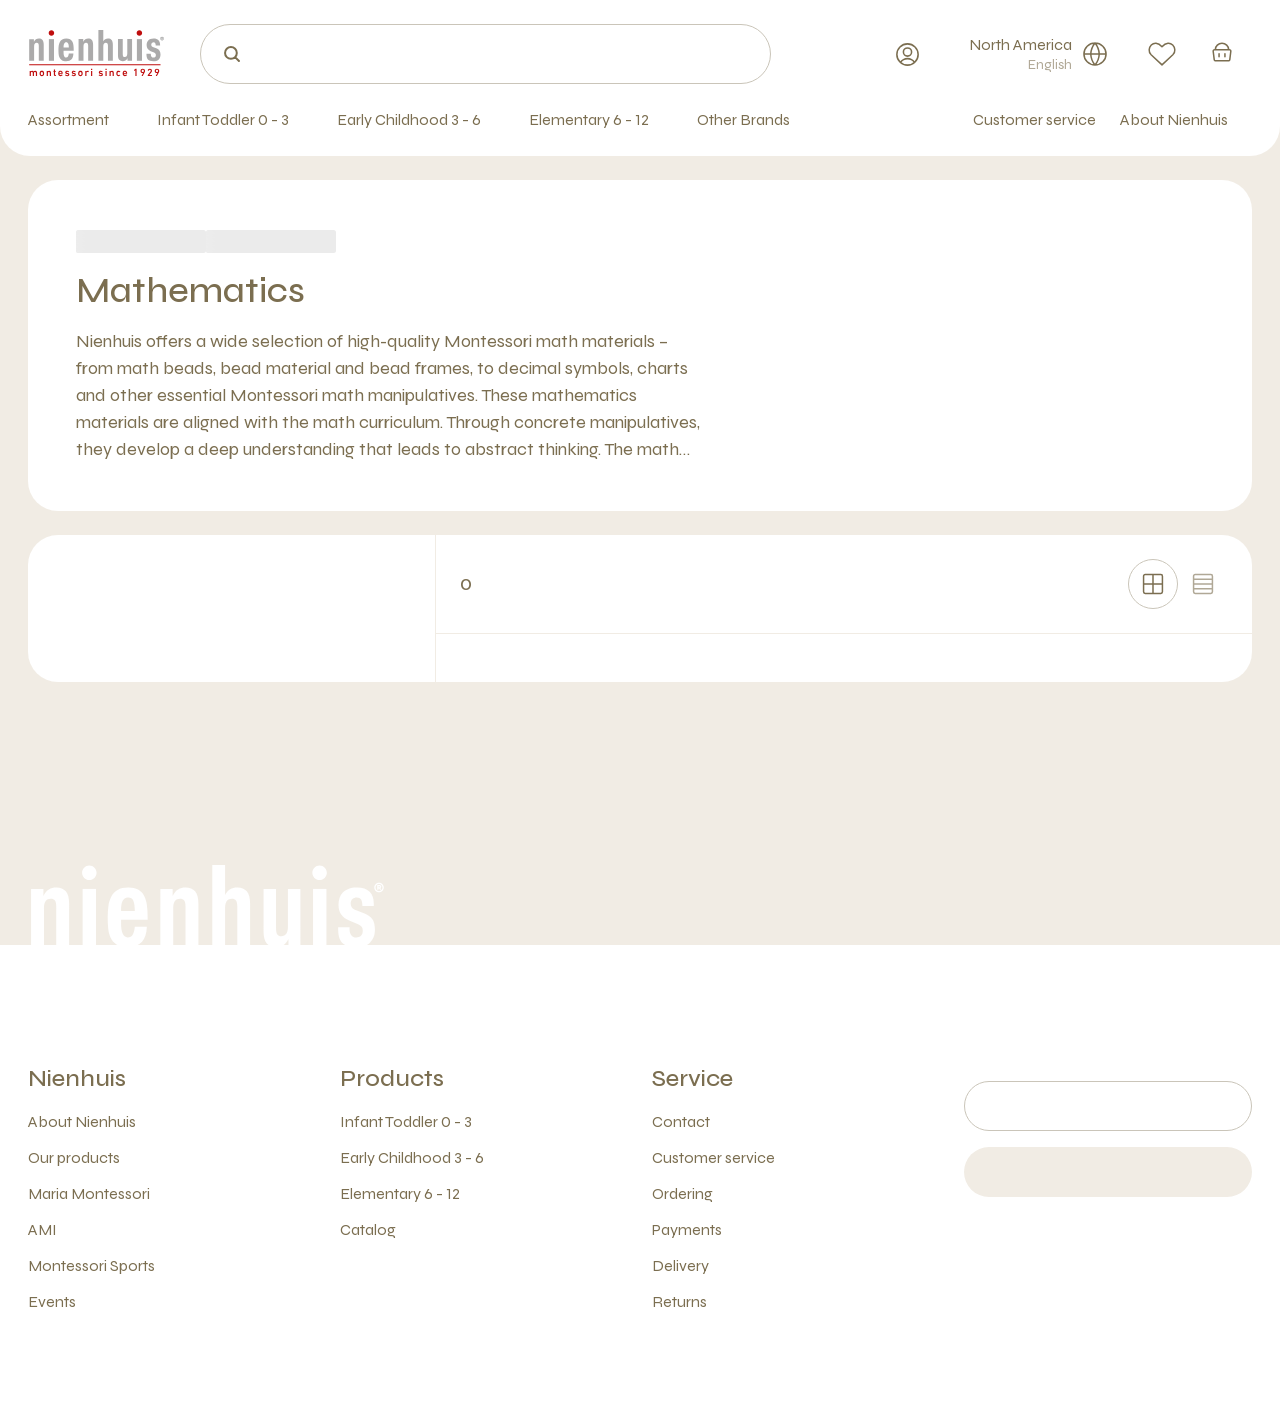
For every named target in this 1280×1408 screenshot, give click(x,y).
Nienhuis (77, 1078)
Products (392, 1078)
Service (692, 1078)
